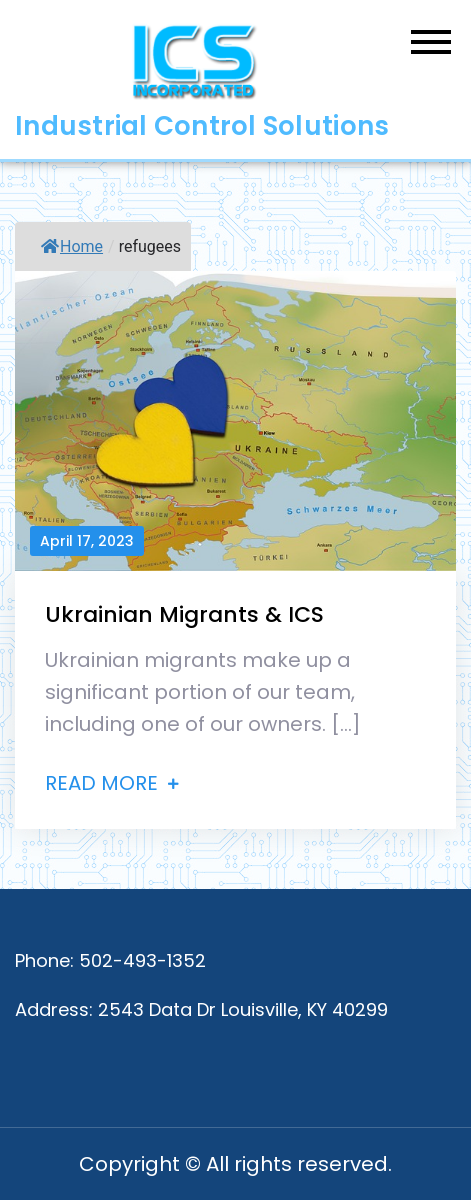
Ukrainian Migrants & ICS (184, 614)
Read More (112, 783)
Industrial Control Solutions (202, 126)
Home (72, 246)
